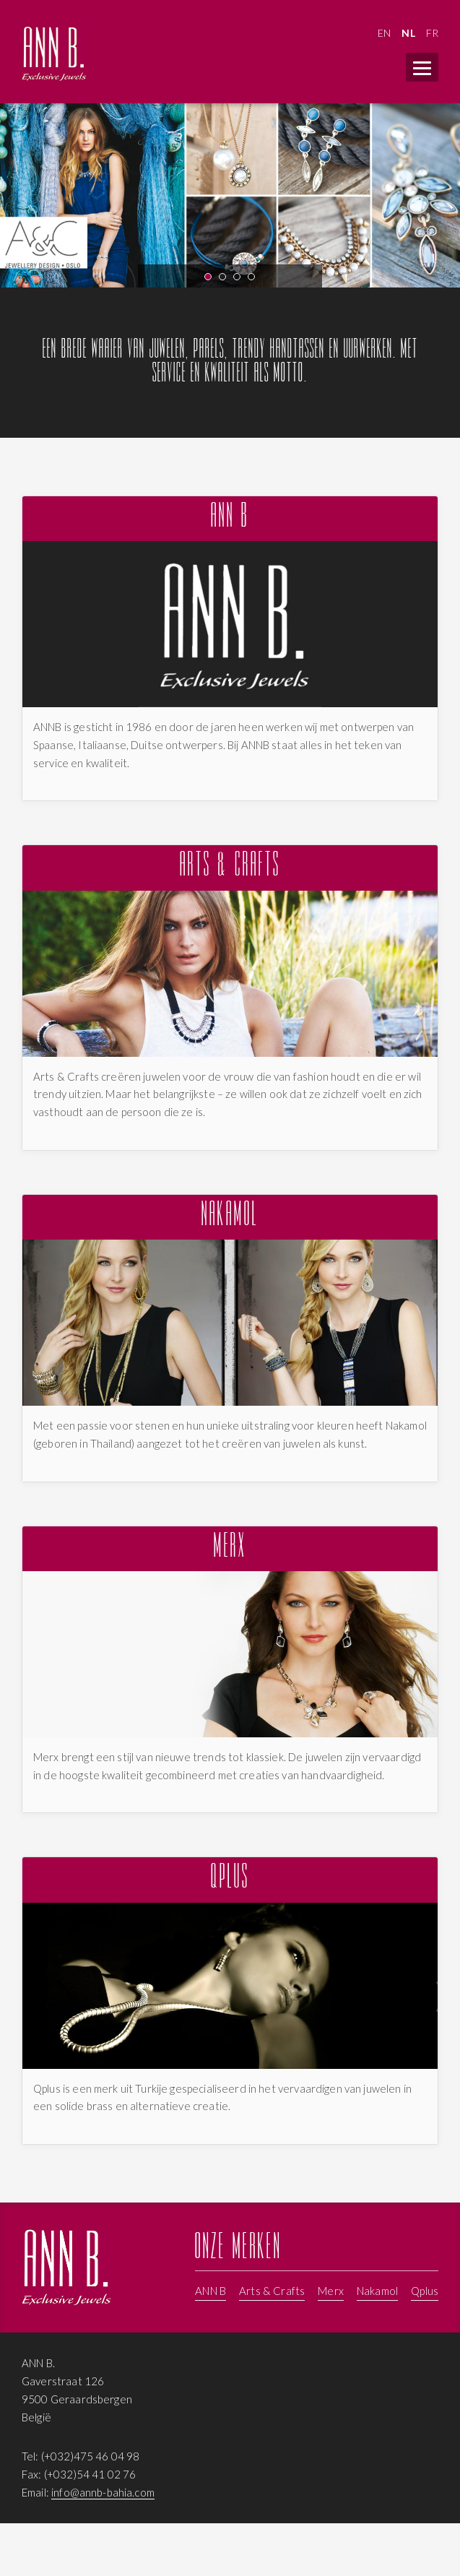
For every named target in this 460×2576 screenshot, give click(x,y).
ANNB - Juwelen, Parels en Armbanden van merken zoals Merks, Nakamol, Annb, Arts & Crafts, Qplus (54, 54)
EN (384, 33)
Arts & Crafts (230, 867)
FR (432, 33)
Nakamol (230, 1217)
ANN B (230, 518)
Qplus (230, 1879)
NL (408, 33)
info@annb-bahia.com (103, 2492)
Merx (230, 1548)
